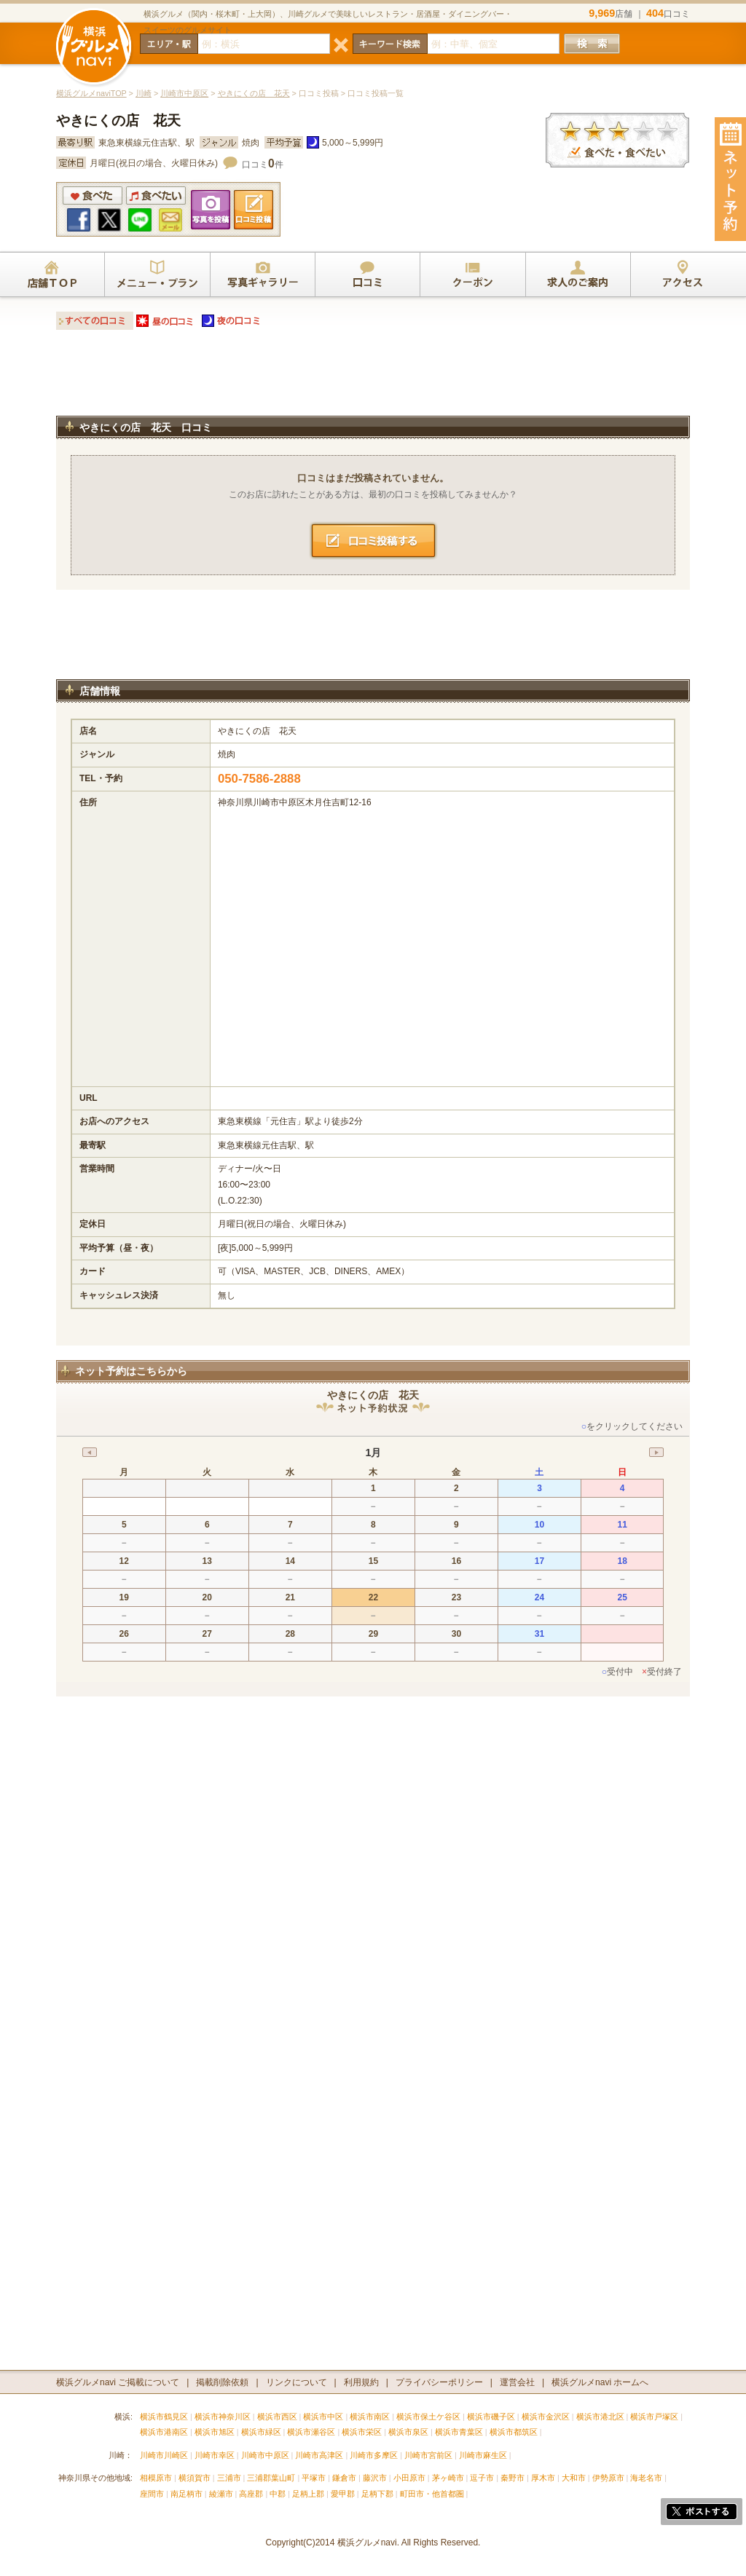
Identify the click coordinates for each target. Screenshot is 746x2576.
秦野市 (512, 2477)
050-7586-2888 (259, 779)
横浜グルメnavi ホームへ (599, 2382)
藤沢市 (375, 2477)
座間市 (152, 2493)
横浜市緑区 (261, 2431)
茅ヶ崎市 (448, 2477)
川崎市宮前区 (428, 2455)
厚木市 (543, 2477)
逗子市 (482, 2477)
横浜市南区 (370, 2416)
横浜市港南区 (164, 2431)
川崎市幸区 (215, 2455)
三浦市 (229, 2477)
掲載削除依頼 (222, 2382)
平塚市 (314, 2477)
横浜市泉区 (408, 2431)
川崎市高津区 (319, 2455)
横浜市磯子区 (491, 2416)
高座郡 (251, 2493)
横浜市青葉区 (459, 2431)
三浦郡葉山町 (271, 2477)
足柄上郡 (308, 2493)
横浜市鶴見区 (164, 2416)
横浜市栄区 (362, 2431)
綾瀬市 (221, 2493)
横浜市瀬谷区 (311, 2431)
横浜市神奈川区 (223, 2416)
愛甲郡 (343, 2493)
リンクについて (296, 2382)
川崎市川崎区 (164, 2455)
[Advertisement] (373, 377)
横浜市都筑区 (514, 2431)
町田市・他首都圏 (433, 2493)
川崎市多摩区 (374, 2455)
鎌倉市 (344, 2477)
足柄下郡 (377, 2493)
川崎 (144, 93)
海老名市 (646, 2477)
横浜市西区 (277, 2416)
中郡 (278, 2493)
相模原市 (156, 2477)
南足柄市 (186, 2493)
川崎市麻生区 (483, 2455)
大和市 (574, 2477)
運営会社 (517, 2382)
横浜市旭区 (215, 2431)
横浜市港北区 (600, 2416)
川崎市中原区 (184, 93)
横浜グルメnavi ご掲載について (117, 2382)
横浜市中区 (323, 2416)
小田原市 (409, 2477)
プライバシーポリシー (439, 2382)
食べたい (156, 195)
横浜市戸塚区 (654, 2416)
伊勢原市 (608, 2477)
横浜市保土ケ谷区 (428, 2416)
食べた (92, 195)
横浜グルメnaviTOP (91, 93)
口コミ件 (262, 164)
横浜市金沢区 (546, 2416)
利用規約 (361, 2382)
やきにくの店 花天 (254, 93)
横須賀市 (194, 2477)
